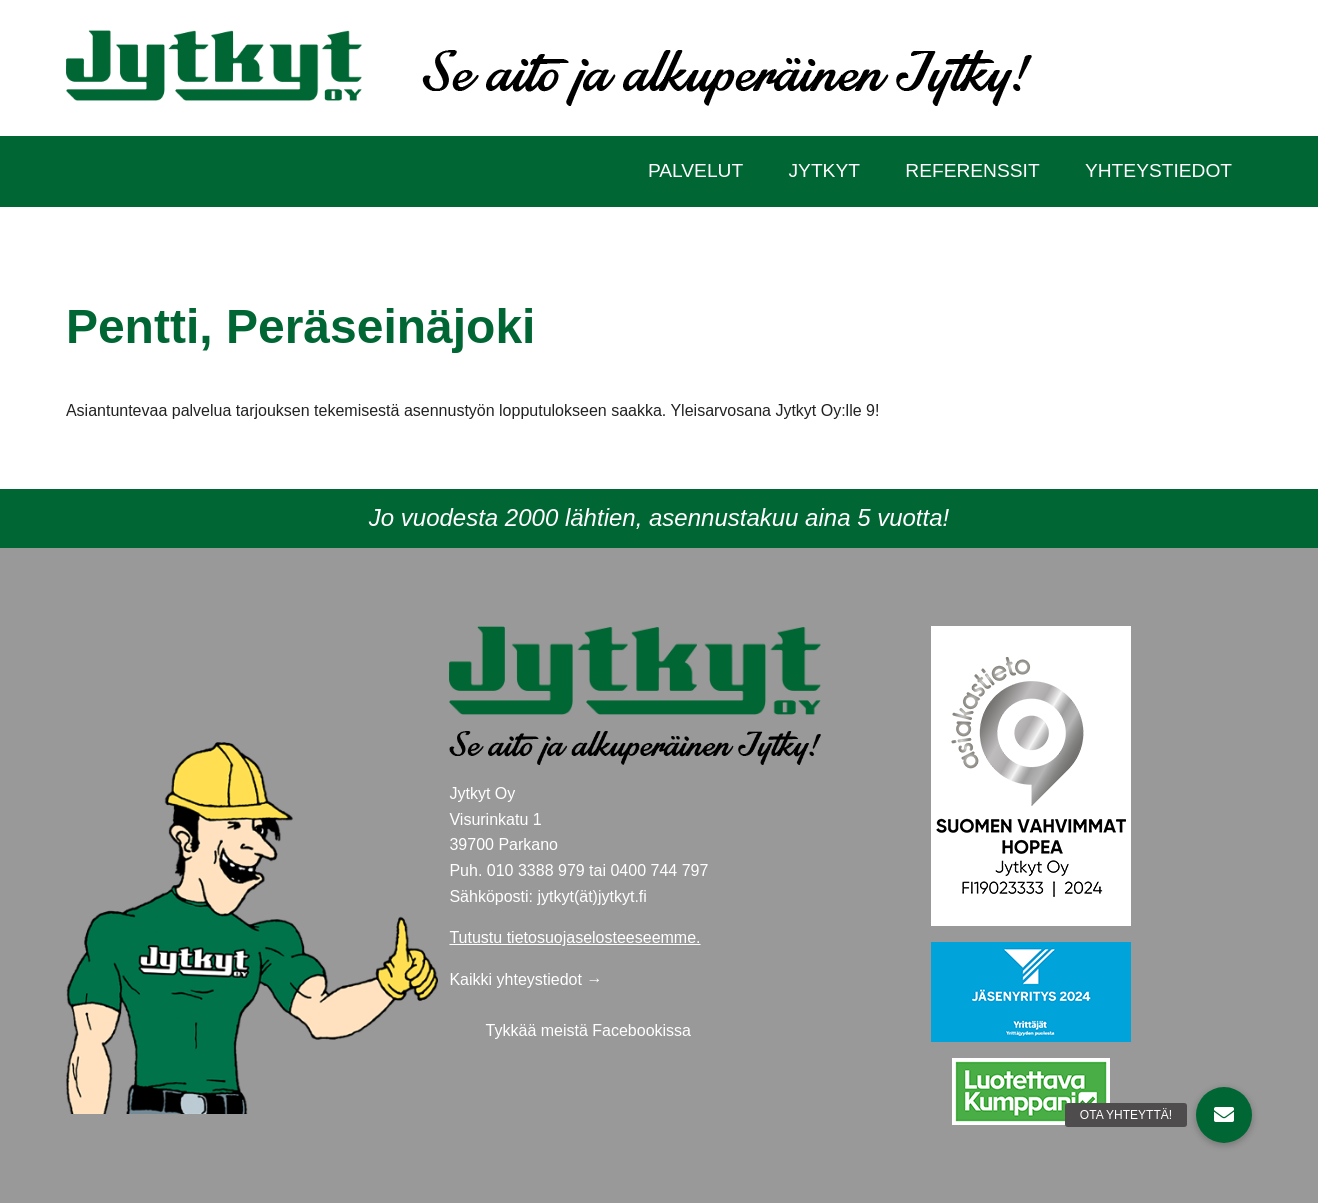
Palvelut (695, 170)
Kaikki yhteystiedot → (525, 979)
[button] (1224, 1115)
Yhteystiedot (1158, 170)
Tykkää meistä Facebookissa (588, 1030)
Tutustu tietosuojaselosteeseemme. (574, 937)
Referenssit (972, 170)
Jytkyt (824, 170)
